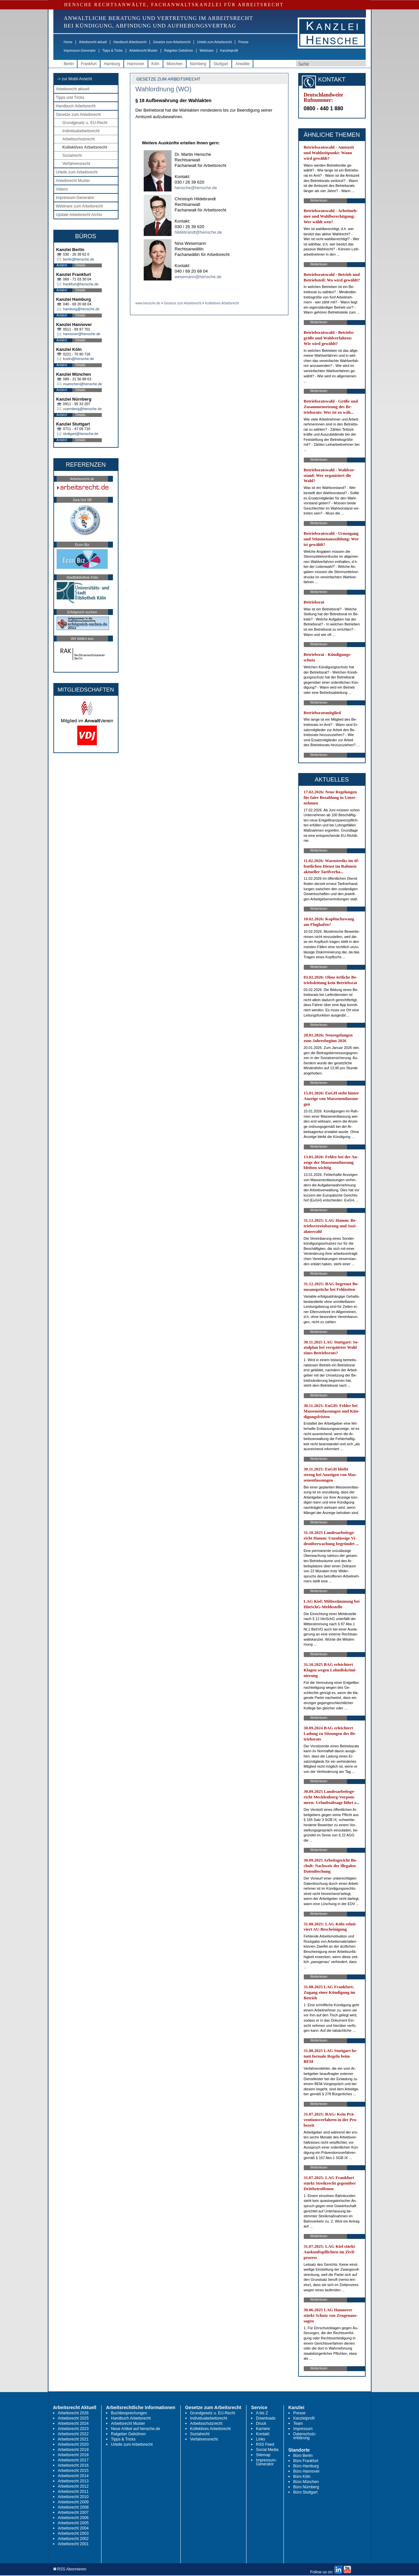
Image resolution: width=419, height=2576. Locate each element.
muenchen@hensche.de (82, 384)
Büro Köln (302, 2476)
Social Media (267, 2449)
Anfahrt (62, 265)
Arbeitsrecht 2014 (73, 2476)
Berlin (69, 64)
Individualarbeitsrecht (81, 131)
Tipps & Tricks (112, 50)
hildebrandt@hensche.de (198, 232)
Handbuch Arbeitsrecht (129, 42)
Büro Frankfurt (306, 2461)
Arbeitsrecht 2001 (73, 2544)
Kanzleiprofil (229, 50)
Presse (243, 42)
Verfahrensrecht (76, 163)
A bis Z (262, 2413)
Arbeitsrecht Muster (143, 50)
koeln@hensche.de (78, 359)
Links (260, 2439)
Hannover (135, 64)
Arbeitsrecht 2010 (73, 2497)
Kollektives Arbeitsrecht (85, 147)
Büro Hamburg (306, 2466)
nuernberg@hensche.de (82, 409)
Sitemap (263, 2455)
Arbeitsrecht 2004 (73, 2528)
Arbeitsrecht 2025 (73, 2418)
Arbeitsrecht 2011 (73, 2491)
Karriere (263, 2428)
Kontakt (262, 2434)
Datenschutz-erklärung (305, 2436)
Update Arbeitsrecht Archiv (79, 214)
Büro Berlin (303, 2455)
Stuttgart (220, 64)
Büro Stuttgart (305, 2492)
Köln (155, 64)
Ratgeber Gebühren (178, 50)
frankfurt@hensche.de (81, 284)
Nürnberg (198, 64)
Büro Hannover (306, 2471)
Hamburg (112, 64)
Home (68, 42)
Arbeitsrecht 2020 (73, 2444)
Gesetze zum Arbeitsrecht (172, 42)
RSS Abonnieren (69, 2569)
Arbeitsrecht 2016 (73, 2465)
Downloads (265, 2418)
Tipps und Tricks (70, 97)
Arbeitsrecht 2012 (73, 2486)
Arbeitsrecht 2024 (73, 2423)
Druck (261, 2423)
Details (81, 265)
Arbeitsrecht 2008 (73, 2507)
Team (298, 2423)
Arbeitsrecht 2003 (73, 2533)
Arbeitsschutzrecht (79, 139)
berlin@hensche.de (78, 259)
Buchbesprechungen (129, 2413)
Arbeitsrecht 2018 (73, 2455)
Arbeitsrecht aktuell (93, 42)
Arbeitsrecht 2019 (73, 2449)
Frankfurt (89, 64)
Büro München (306, 2481)
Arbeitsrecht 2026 (73, 2413)
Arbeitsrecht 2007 (73, 2512)
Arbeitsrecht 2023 (73, 2428)
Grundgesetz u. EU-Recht (85, 122)
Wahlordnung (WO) (164, 89)
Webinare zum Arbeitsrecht (79, 206)
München (175, 64)
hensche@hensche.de (196, 187)
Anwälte (242, 64)
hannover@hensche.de (81, 334)
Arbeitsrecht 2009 (73, 2502)
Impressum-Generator (80, 50)
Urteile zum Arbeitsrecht (214, 42)
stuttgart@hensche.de (81, 434)
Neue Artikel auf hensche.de (135, 2428)
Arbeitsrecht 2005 (73, 2523)
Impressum (303, 2428)
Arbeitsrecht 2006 (73, 2517)
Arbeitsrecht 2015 (73, 2470)
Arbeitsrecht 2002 (73, 2538)
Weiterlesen (319, 200)
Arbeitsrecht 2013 (73, 2481)
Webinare (207, 50)
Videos (62, 189)
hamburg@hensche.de (81, 309)
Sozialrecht (72, 155)
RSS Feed (265, 2444)
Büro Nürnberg (306, 2487)
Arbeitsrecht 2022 (73, 2434)
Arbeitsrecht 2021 (73, 2439)
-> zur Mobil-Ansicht (74, 79)
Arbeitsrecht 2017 (73, 2460)
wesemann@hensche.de (198, 276)
